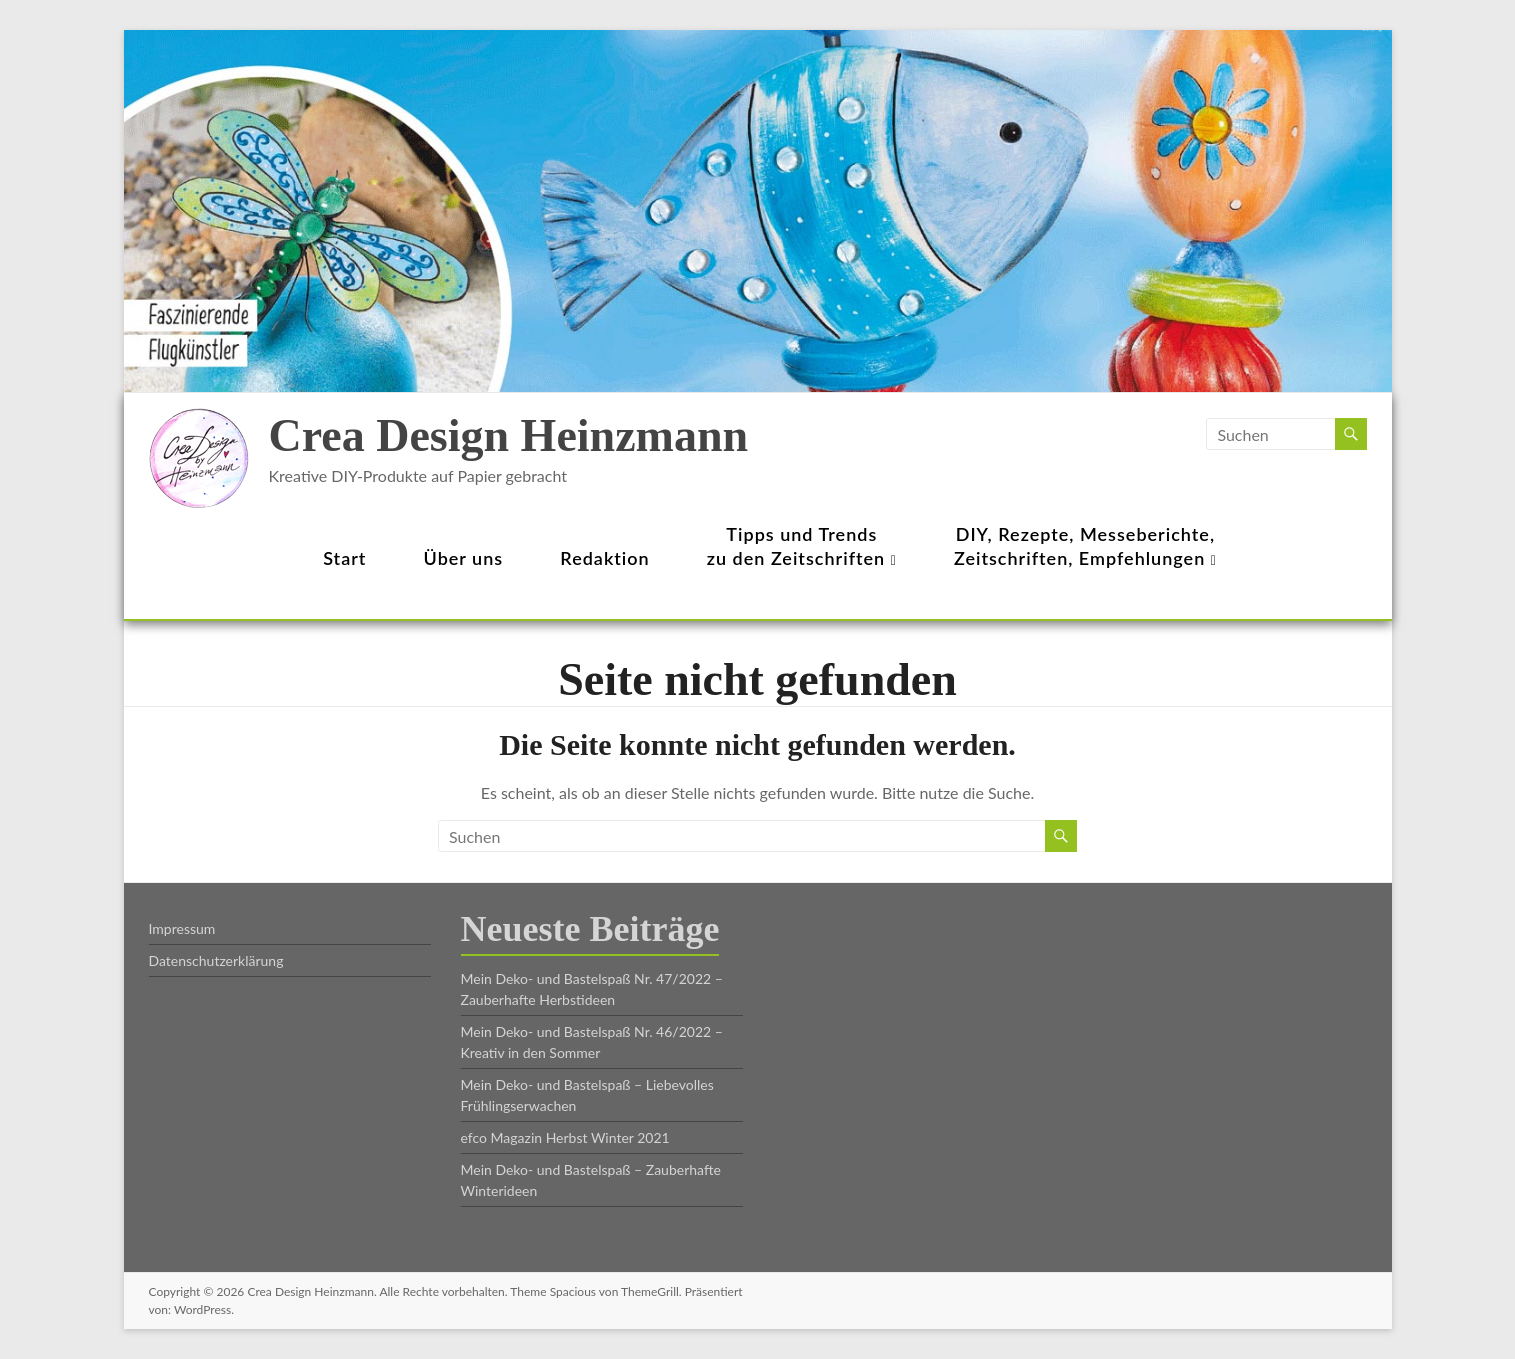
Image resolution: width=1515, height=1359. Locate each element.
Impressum (182, 928)
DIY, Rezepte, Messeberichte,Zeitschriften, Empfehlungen (1085, 546)
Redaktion (604, 558)
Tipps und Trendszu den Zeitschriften (802, 546)
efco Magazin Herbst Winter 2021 (565, 1137)
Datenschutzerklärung (216, 960)
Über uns (464, 558)
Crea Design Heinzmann (509, 435)
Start (344, 558)
